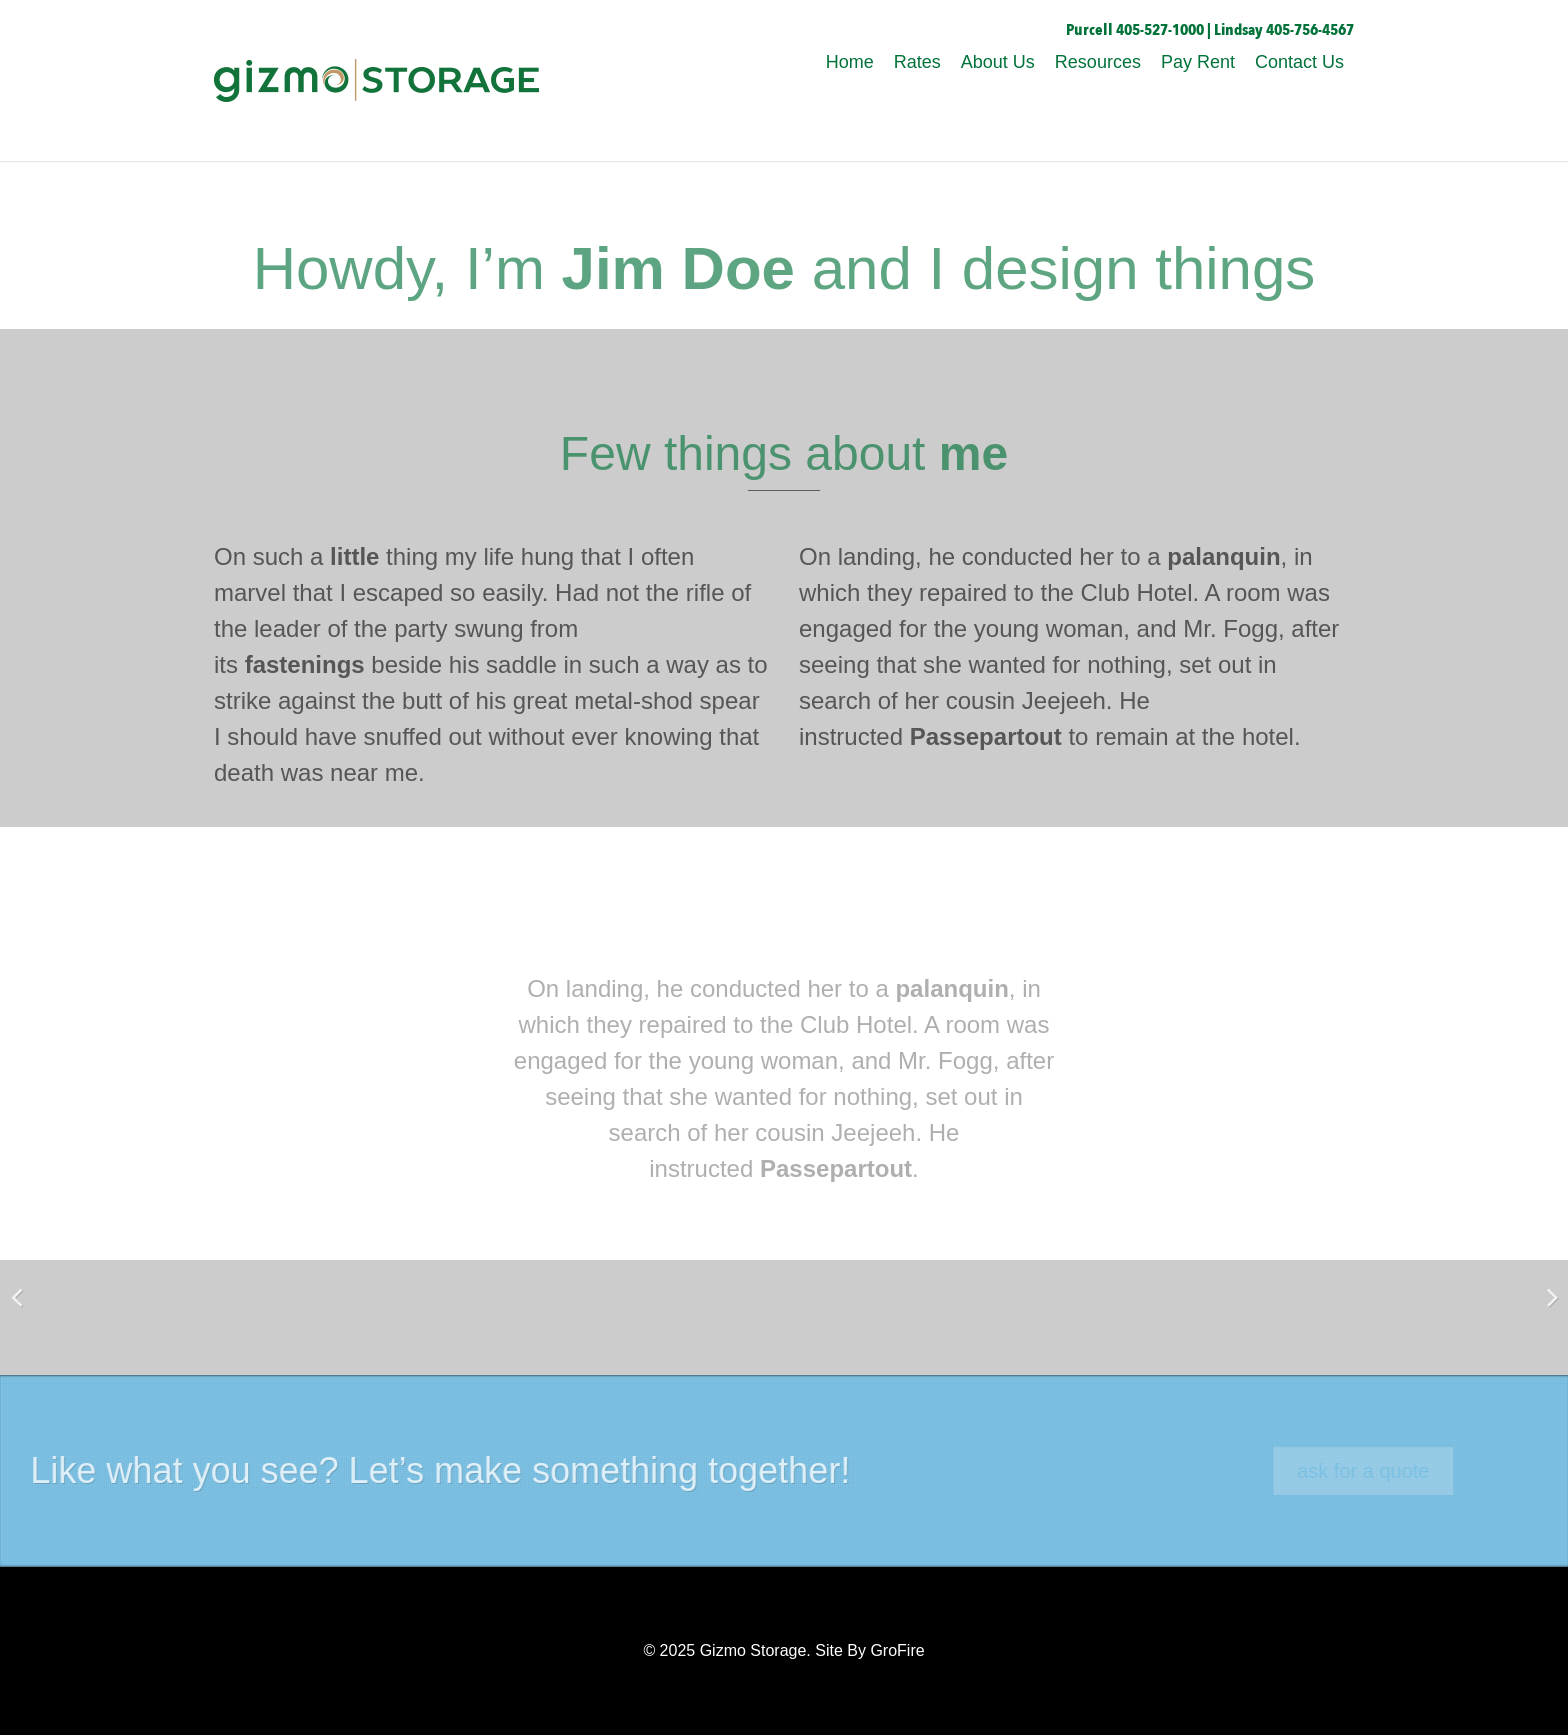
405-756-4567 (1310, 30)
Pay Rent (1198, 62)
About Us (998, 62)
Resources (1098, 62)
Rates (917, 62)
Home (850, 62)
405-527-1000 (1160, 30)
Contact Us (1299, 62)
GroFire (897, 1650)
